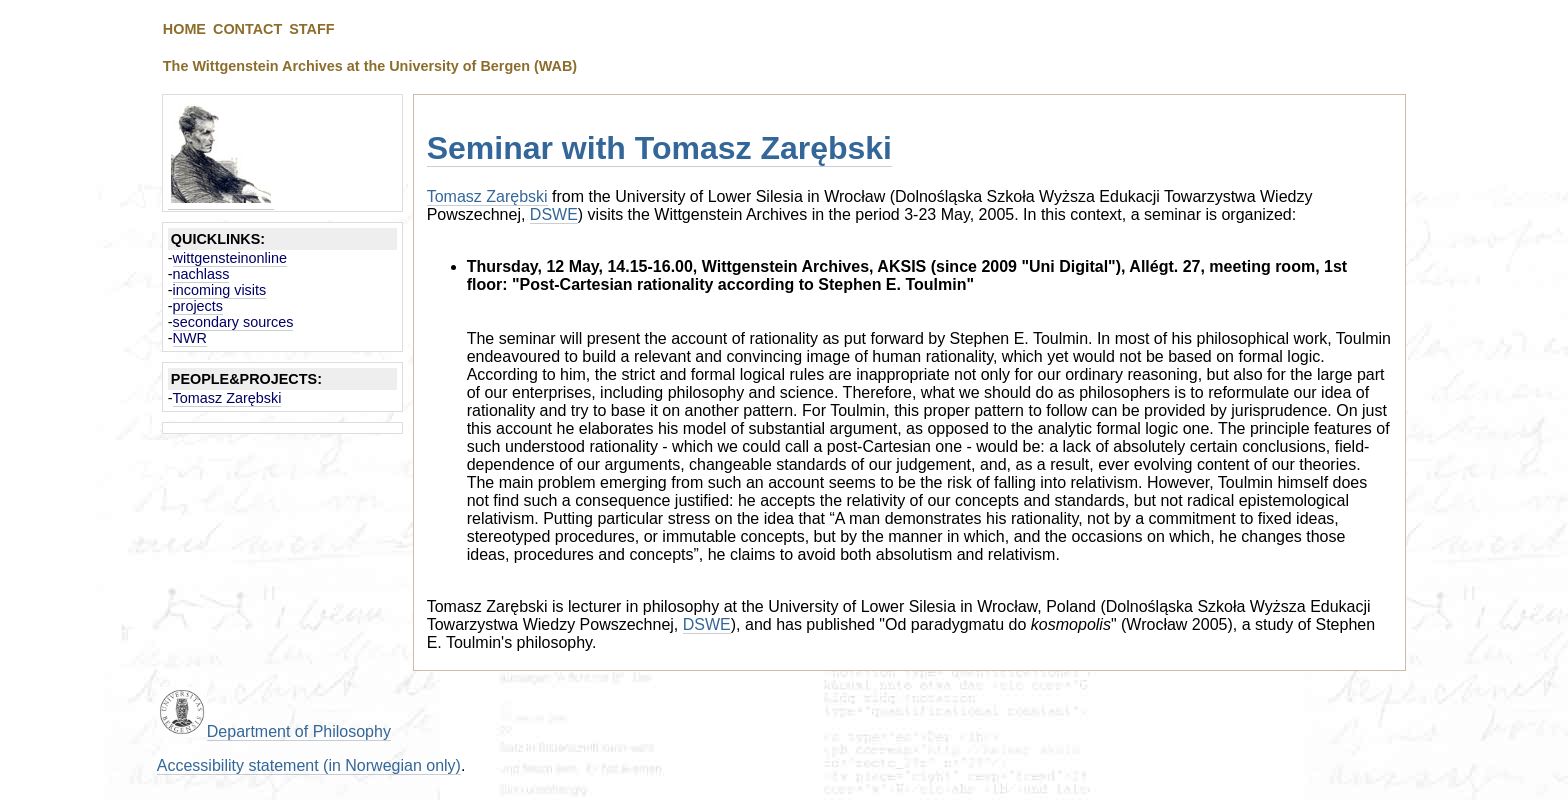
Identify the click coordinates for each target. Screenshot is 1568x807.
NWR (190, 338)
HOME (184, 29)
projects (198, 306)
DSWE (554, 214)
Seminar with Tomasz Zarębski (659, 148)
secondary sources (233, 322)
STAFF (311, 29)
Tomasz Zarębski (227, 398)
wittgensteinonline (230, 258)
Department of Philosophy (299, 731)
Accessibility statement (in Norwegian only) (309, 765)
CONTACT (247, 29)
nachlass (201, 274)
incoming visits (220, 290)
